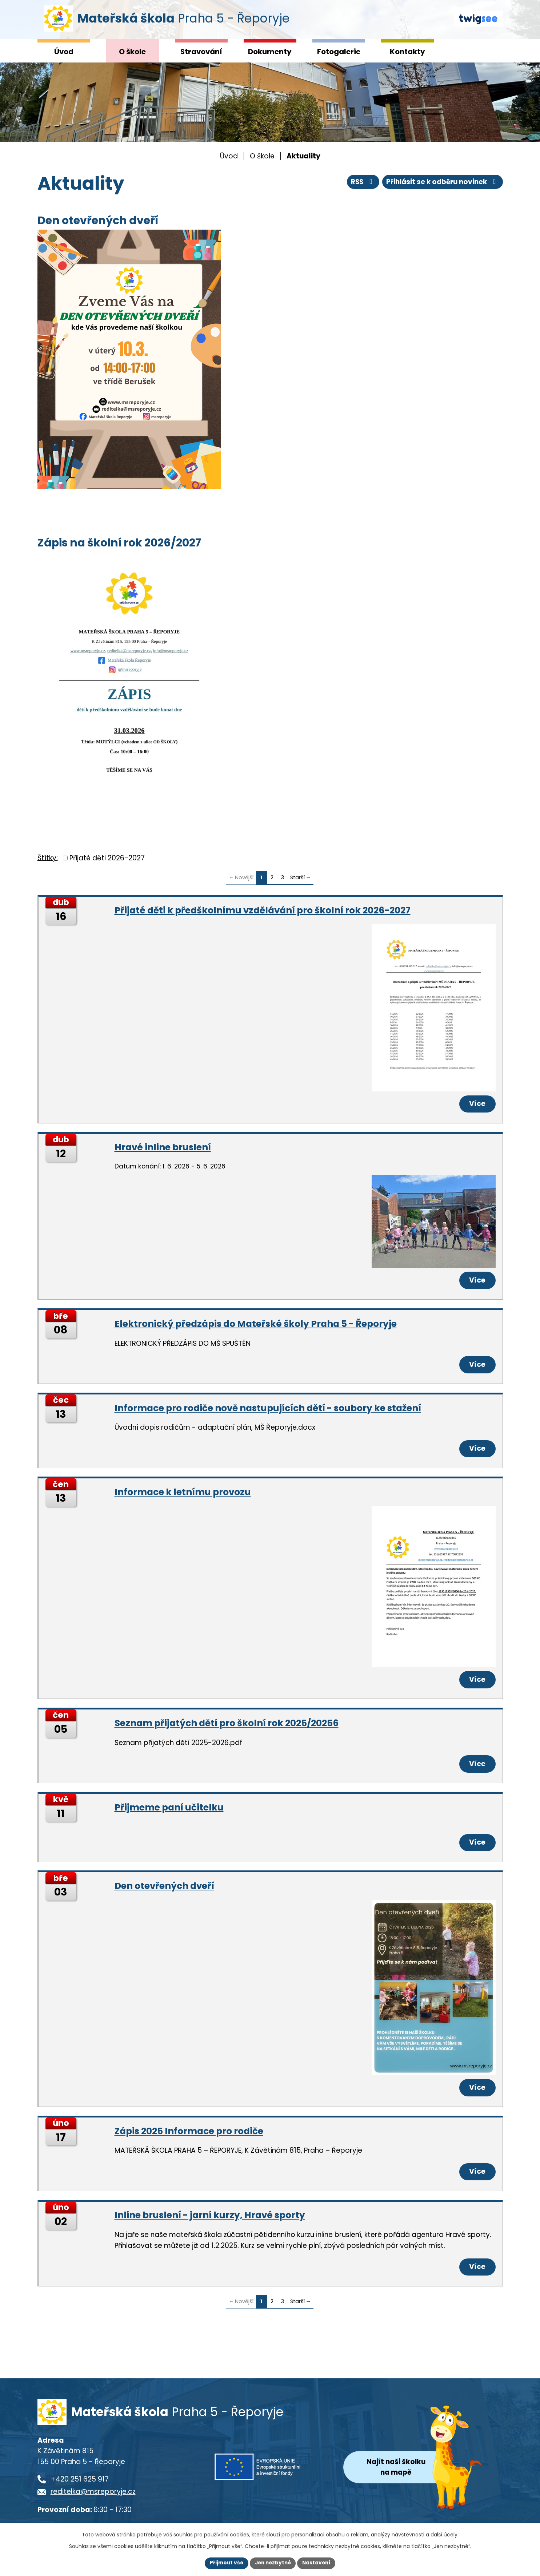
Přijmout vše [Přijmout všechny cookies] (225, 2563)
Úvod (63, 52)
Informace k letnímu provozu (183, 1492)
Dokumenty (270, 52)
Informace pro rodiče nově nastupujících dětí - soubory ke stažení (268, 1408)
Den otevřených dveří (164, 1885)
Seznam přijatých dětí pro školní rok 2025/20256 (227, 1723)
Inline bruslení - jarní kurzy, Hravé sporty (210, 2215)
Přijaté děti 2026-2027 (107, 858)
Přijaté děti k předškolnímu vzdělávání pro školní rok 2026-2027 (263, 910)
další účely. (445, 2534)
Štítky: (47, 858)
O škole (132, 52)
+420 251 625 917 (80, 2482)
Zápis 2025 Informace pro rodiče (189, 2131)
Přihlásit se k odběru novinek (441, 182)
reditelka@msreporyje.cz (93, 2495)
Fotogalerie (338, 52)
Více (477, 1104)
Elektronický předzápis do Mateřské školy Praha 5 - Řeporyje (256, 1323)
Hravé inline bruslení (163, 1147)
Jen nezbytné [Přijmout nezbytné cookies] (273, 2563)
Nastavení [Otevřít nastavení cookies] (318, 2563)
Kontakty (407, 52)
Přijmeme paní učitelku (169, 1807)
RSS (359, 182)
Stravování (201, 52)
